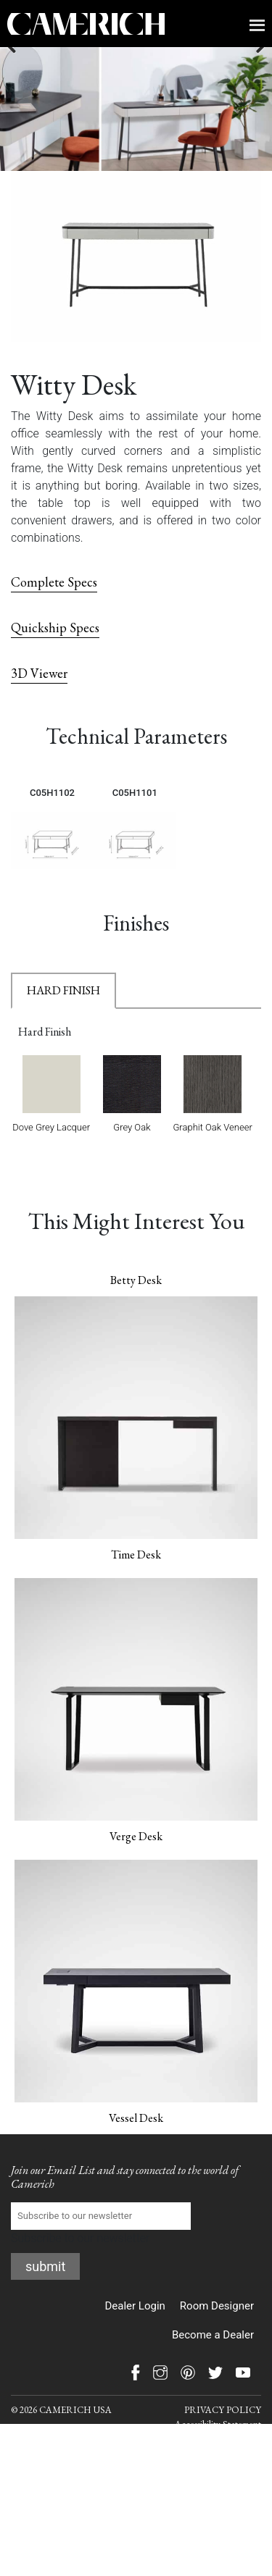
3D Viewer (39, 716)
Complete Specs (54, 625)
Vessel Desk (136, 2161)
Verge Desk (136, 1879)
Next (250, 108)
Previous (21, 108)
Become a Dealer (213, 2378)
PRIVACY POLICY (222, 2453)
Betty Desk (136, 1323)
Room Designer (217, 2349)
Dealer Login (134, 2349)
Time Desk (136, 1598)
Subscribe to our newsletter (101, 2267)
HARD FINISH (63, 1033)
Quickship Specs (55, 671)
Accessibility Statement (218, 2468)
